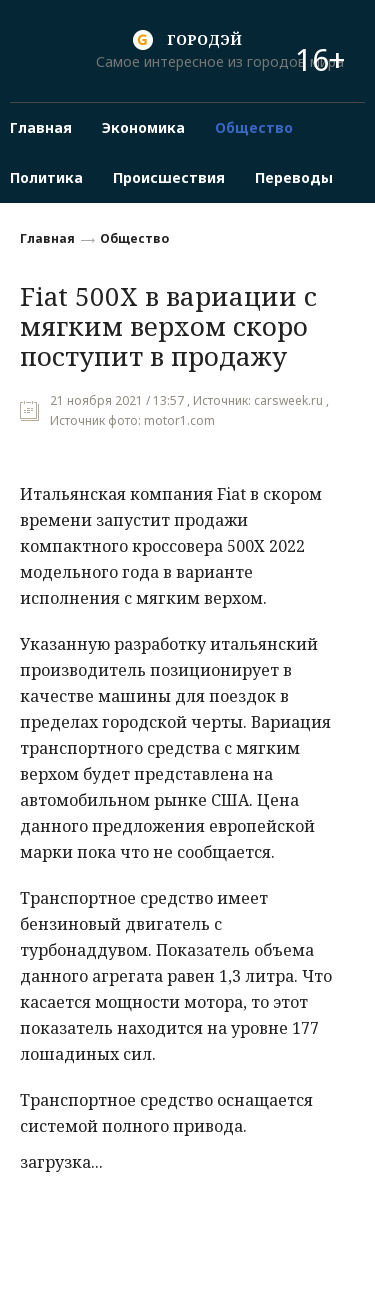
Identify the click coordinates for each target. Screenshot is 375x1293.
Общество (134, 238)
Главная (47, 238)
